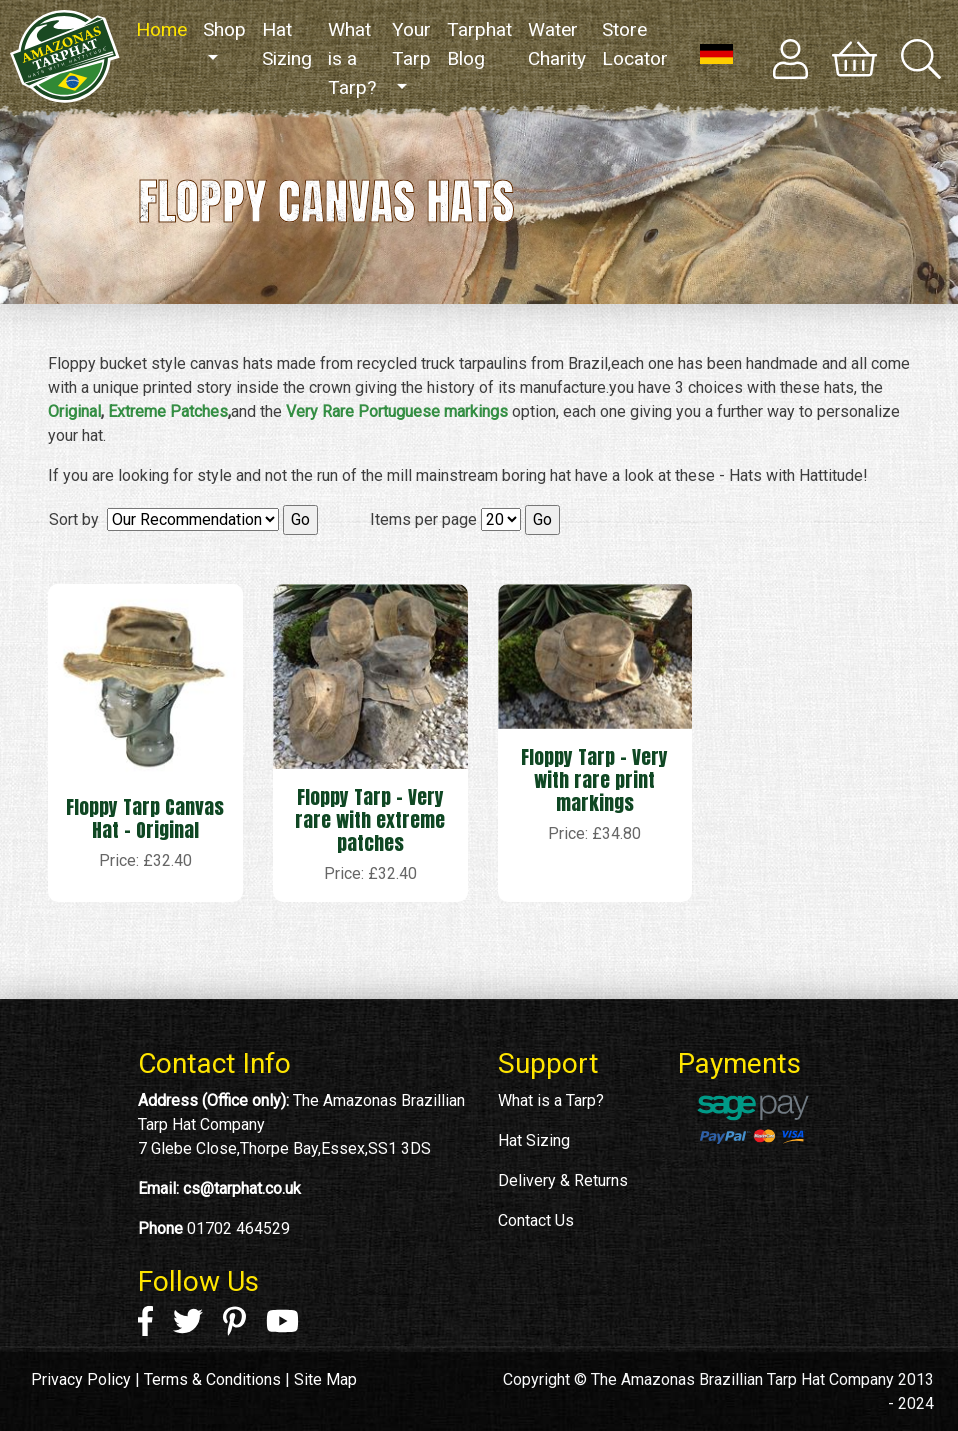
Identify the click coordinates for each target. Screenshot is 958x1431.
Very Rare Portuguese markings (397, 411)
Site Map (325, 1379)
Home (165, 28)
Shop (224, 29)
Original (74, 411)
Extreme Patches (168, 411)
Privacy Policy (81, 1379)
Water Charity (557, 44)
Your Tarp (411, 44)
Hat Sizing (287, 44)
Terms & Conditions (212, 1379)
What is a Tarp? (352, 58)
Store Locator (635, 44)
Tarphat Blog (479, 44)
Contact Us (536, 1220)
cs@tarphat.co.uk (242, 1188)
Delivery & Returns (563, 1180)
